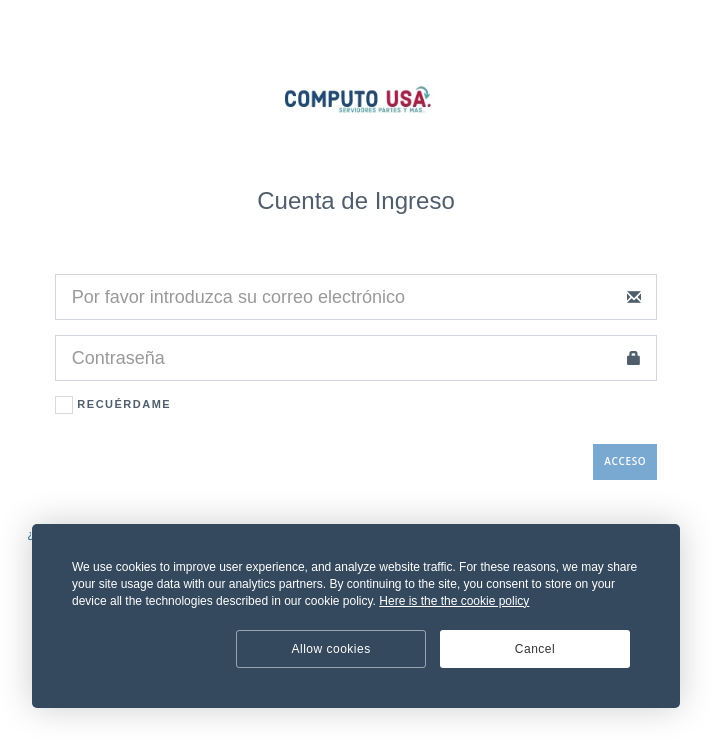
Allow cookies (331, 649)
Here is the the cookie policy (454, 601)
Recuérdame (113, 405)
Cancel (535, 649)
